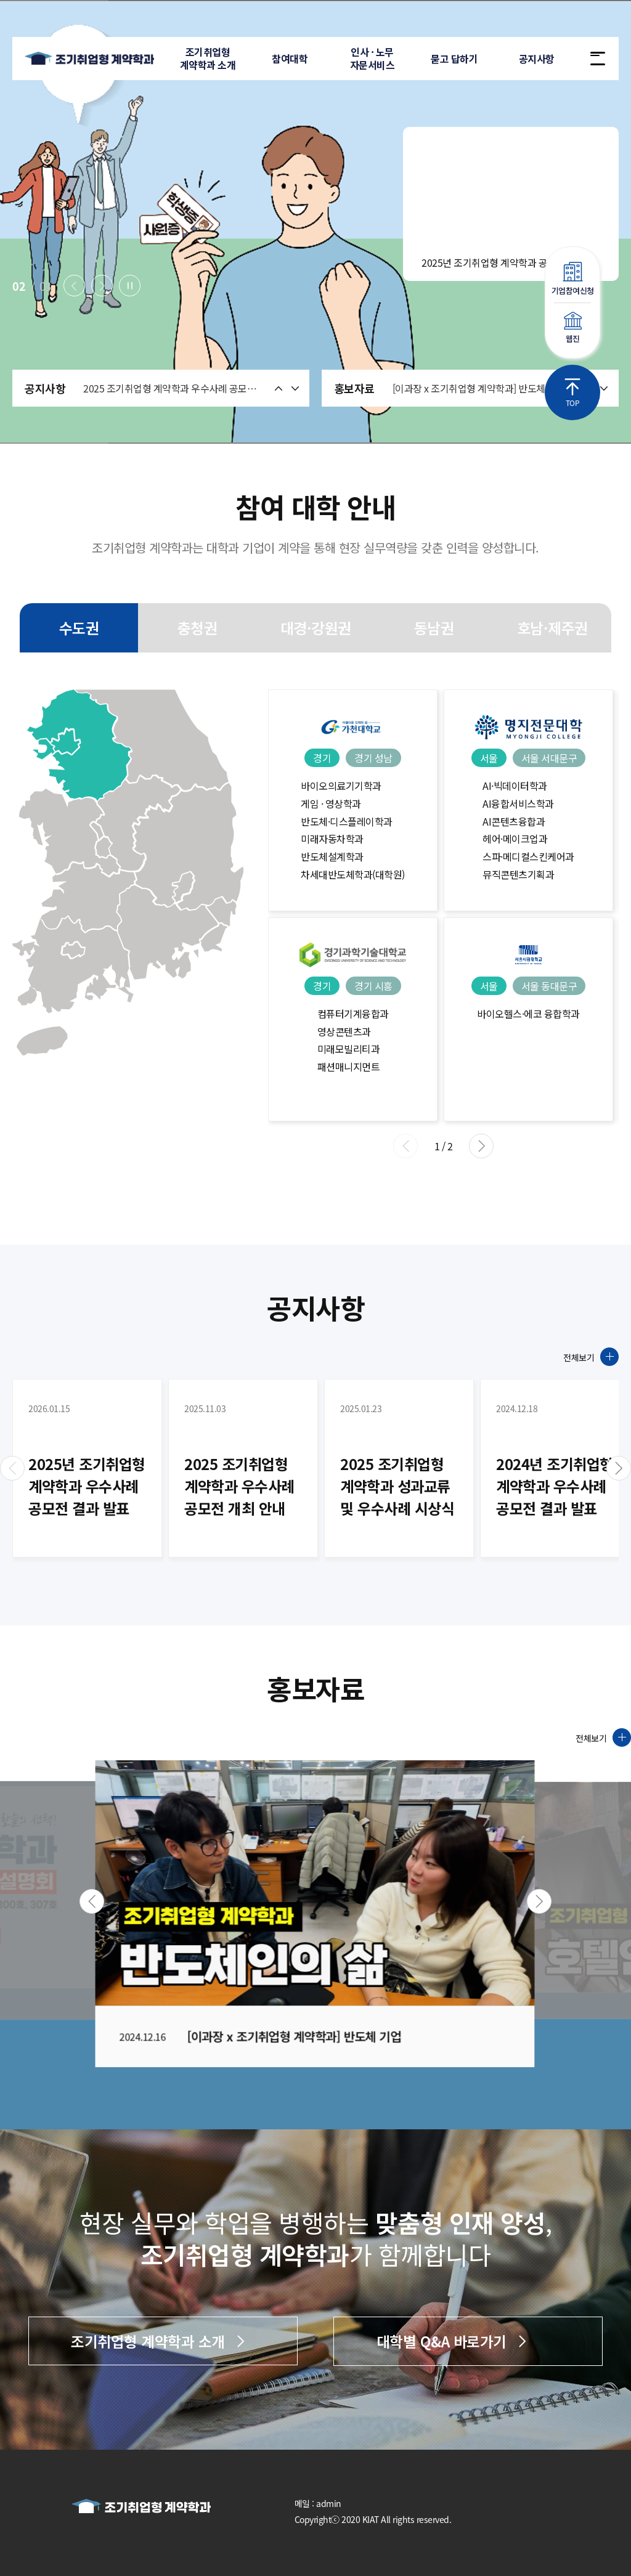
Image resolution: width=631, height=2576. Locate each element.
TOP (572, 393)
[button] (74, 285)
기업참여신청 (572, 279)
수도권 (79, 627)
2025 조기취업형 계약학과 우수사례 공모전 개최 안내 (173, 388)
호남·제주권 (552, 627)
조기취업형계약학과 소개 (207, 58)
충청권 (197, 627)
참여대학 (289, 58)
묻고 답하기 (452, 58)
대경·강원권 (315, 627)
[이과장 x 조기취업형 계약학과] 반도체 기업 (479, 389)
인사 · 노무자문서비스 (371, 58)
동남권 (434, 627)
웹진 (572, 328)
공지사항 (535, 58)
